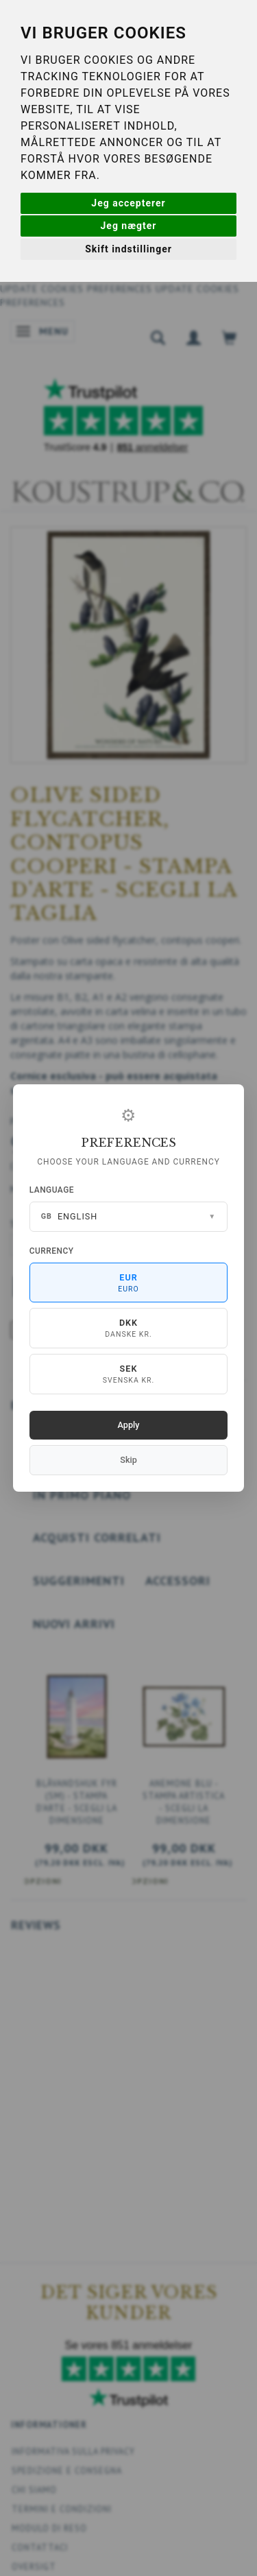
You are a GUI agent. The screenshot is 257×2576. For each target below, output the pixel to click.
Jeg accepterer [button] (128, 203)
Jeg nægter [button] (129, 225)
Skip (128, 1460)
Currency (51, 1251)
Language (51, 1190)
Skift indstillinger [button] (128, 248)
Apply (129, 1425)
